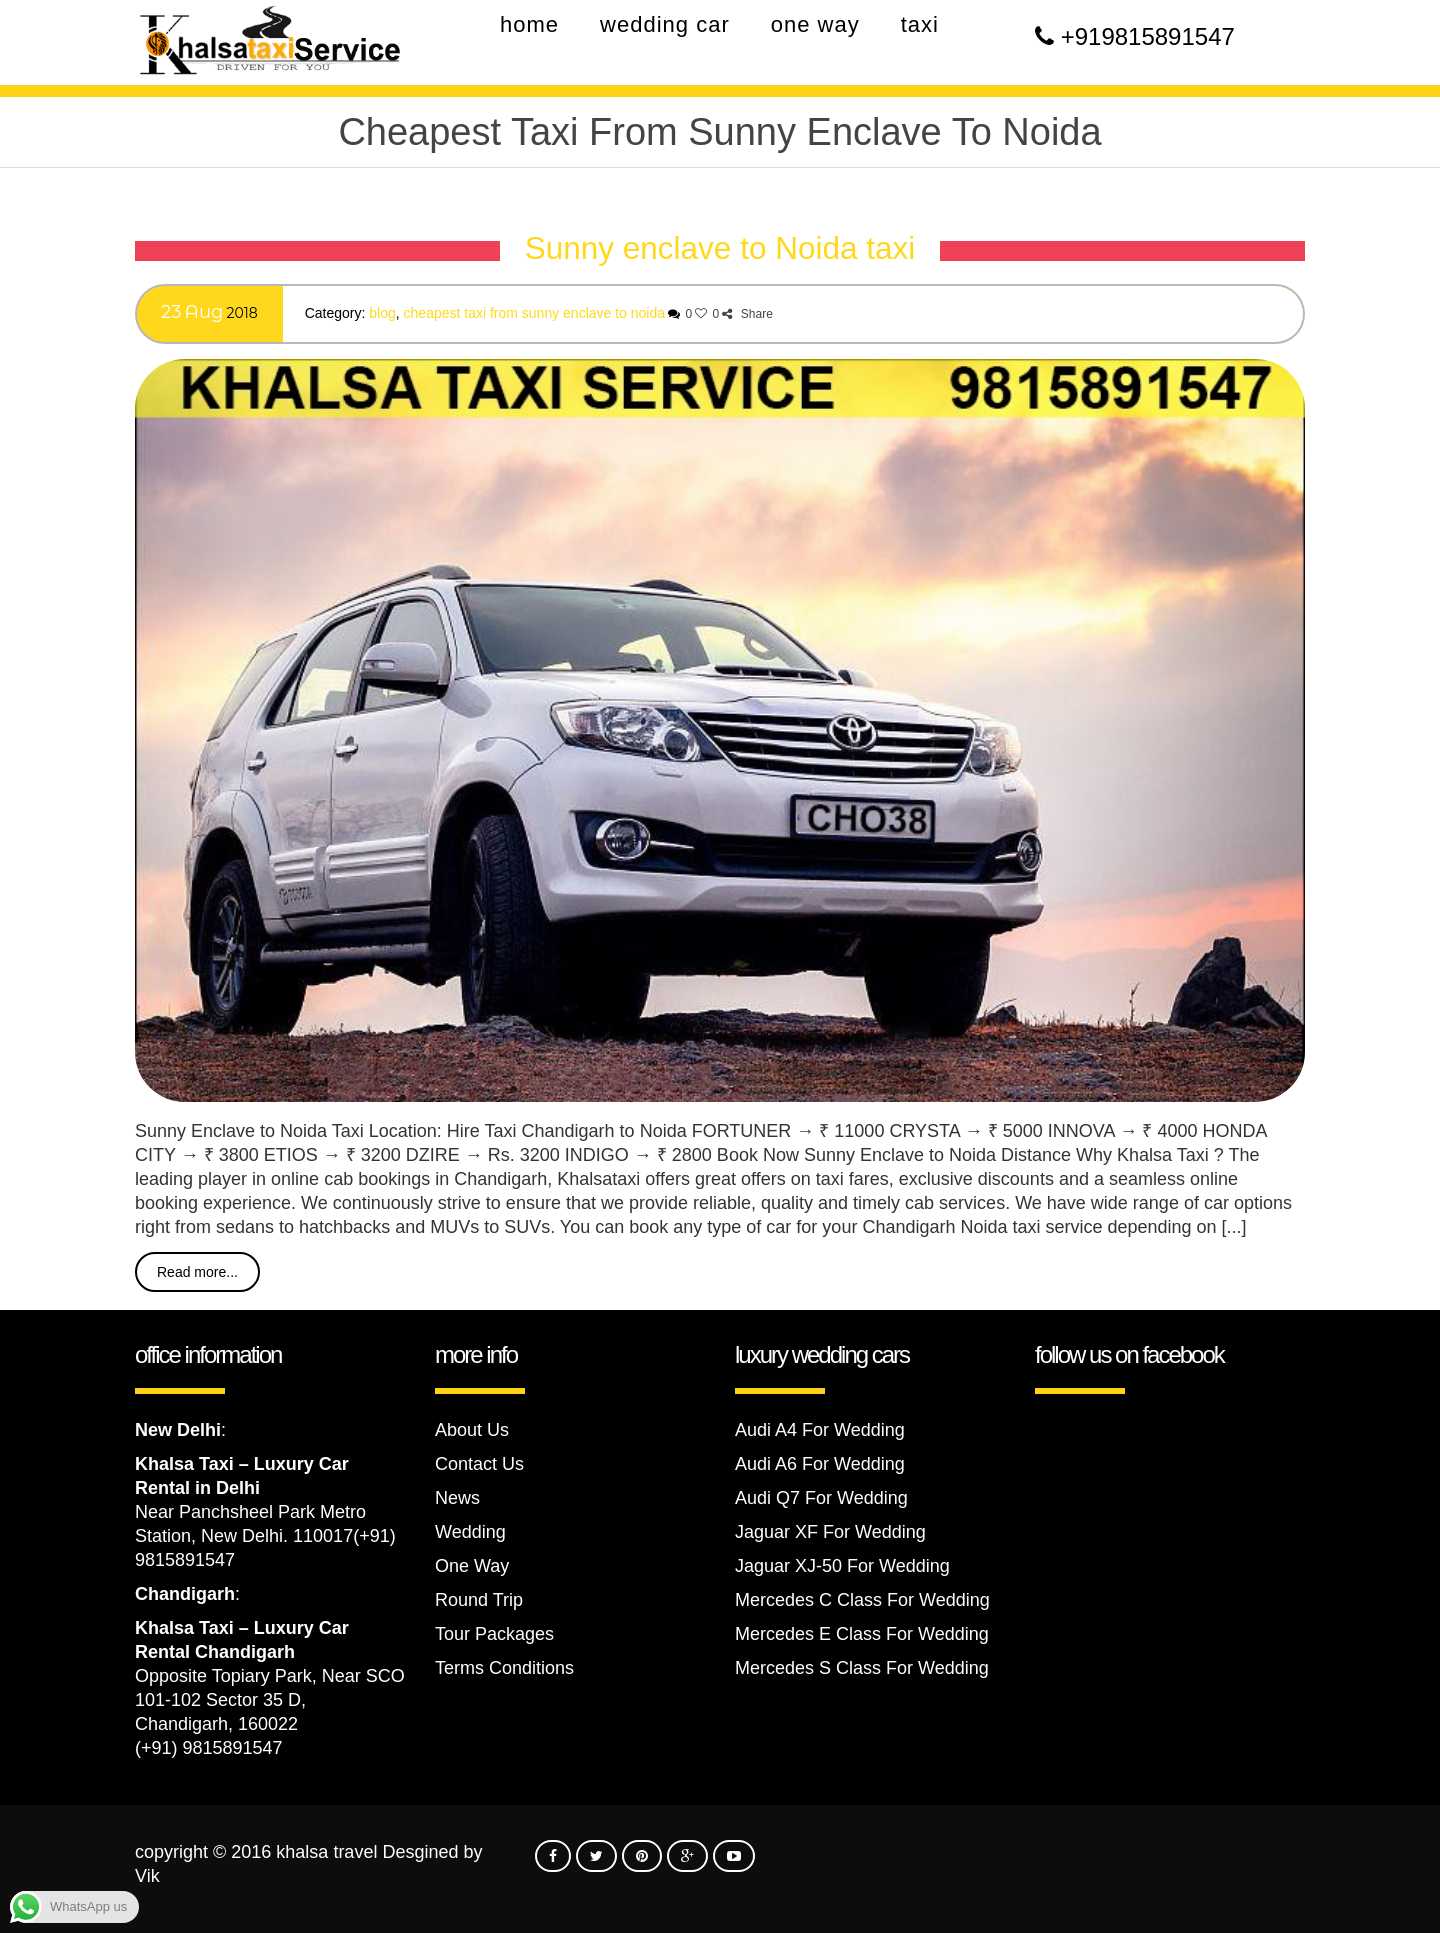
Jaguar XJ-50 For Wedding (842, 1566)
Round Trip (479, 1600)
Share (747, 314)
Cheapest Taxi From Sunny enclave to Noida (535, 313)
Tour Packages (494, 1634)
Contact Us (479, 1464)
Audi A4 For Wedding (820, 1430)
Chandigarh (185, 1594)
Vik (147, 1876)
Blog (382, 313)
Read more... (197, 1272)
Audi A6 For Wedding (820, 1464)
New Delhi (178, 1430)
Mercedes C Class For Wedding (862, 1600)
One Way (472, 1566)
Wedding (470, 1532)
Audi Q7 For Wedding (821, 1498)
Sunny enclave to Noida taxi (720, 248)
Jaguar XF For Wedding (830, 1532)
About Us (472, 1430)
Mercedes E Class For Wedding (862, 1634)
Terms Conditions (504, 1668)
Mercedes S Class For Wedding (862, 1668)
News (457, 1498)
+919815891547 (1148, 36)
